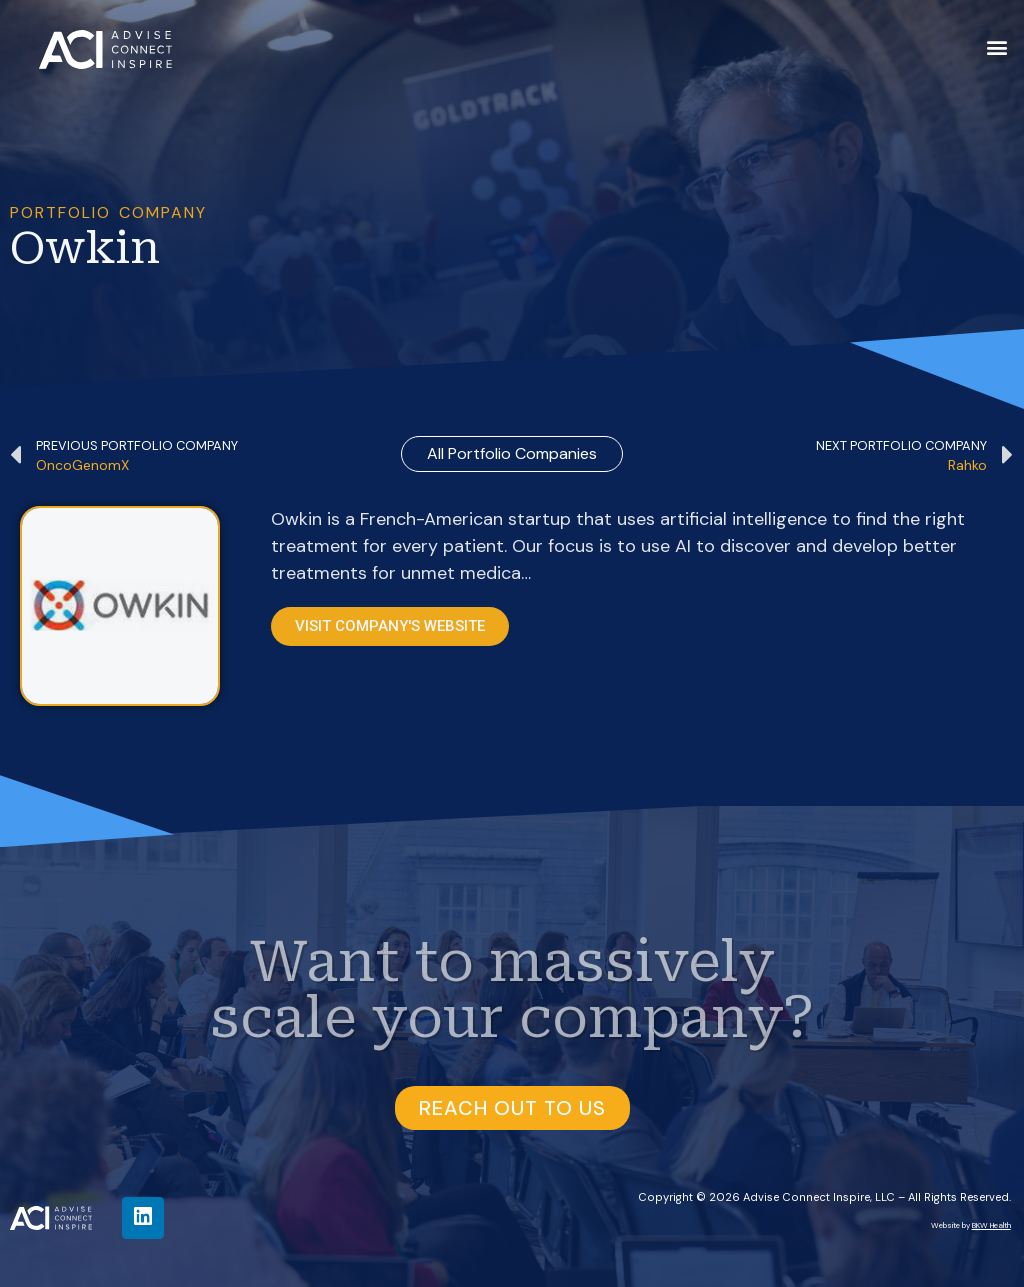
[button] (997, 46)
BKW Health (991, 1225)
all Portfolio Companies (512, 453)
